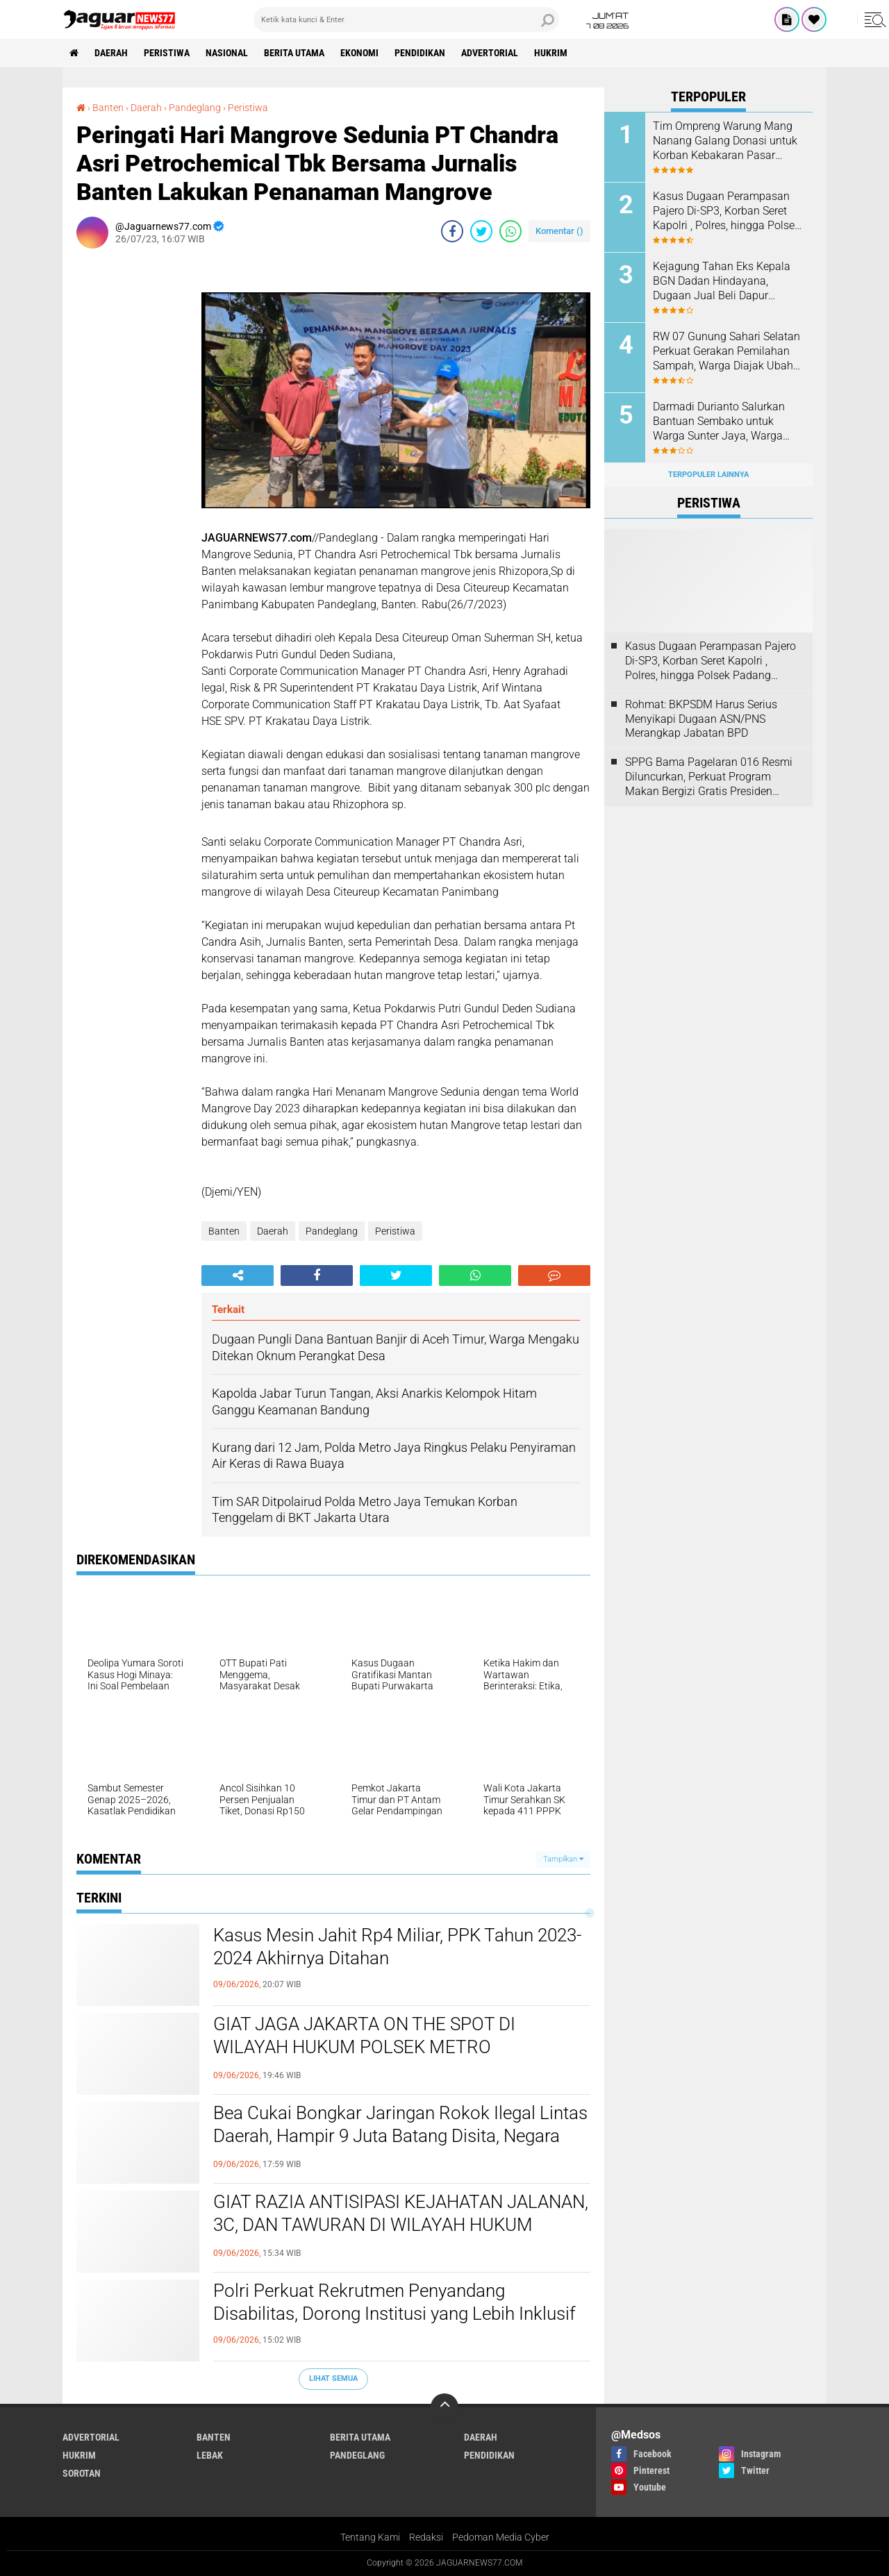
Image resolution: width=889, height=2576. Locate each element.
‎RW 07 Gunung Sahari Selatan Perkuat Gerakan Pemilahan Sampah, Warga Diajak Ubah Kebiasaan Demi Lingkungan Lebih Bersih (726, 351)
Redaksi (426, 2537)
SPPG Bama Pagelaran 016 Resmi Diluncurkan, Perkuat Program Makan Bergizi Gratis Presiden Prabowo (708, 776)
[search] (406, 19)
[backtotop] (444, 2407)
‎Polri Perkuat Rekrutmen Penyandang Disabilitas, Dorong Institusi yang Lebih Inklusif (394, 2302)
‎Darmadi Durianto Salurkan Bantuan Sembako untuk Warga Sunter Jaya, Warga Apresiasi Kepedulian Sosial (720, 421)
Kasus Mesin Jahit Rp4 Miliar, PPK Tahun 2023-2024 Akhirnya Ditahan (397, 1947)
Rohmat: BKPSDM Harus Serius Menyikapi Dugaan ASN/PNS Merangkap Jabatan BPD (701, 719)
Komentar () (559, 231)
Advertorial (489, 52)
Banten (224, 1231)
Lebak (210, 2455)
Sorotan (82, 2473)
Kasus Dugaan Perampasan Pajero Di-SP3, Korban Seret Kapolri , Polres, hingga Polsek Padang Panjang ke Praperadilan (726, 211)
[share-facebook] (452, 231)
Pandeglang (332, 1231)
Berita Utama (294, 52)
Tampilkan (563, 1859)
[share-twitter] (481, 231)
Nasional (227, 52)
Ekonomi (359, 52)
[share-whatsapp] (510, 231)
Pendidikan (419, 52)
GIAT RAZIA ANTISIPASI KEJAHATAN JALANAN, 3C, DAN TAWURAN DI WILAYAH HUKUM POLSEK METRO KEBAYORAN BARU (400, 2225)
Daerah (111, 52)
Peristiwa (167, 52)
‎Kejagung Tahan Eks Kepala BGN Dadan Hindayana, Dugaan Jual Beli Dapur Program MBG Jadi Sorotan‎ (721, 281)
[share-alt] (237, 1275)
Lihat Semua (333, 2378)
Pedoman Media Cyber (500, 2537)
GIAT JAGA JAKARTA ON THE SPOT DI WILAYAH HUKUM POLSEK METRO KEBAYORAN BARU (364, 2048)
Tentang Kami (370, 2537)
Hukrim (550, 52)
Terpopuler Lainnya (708, 474)
